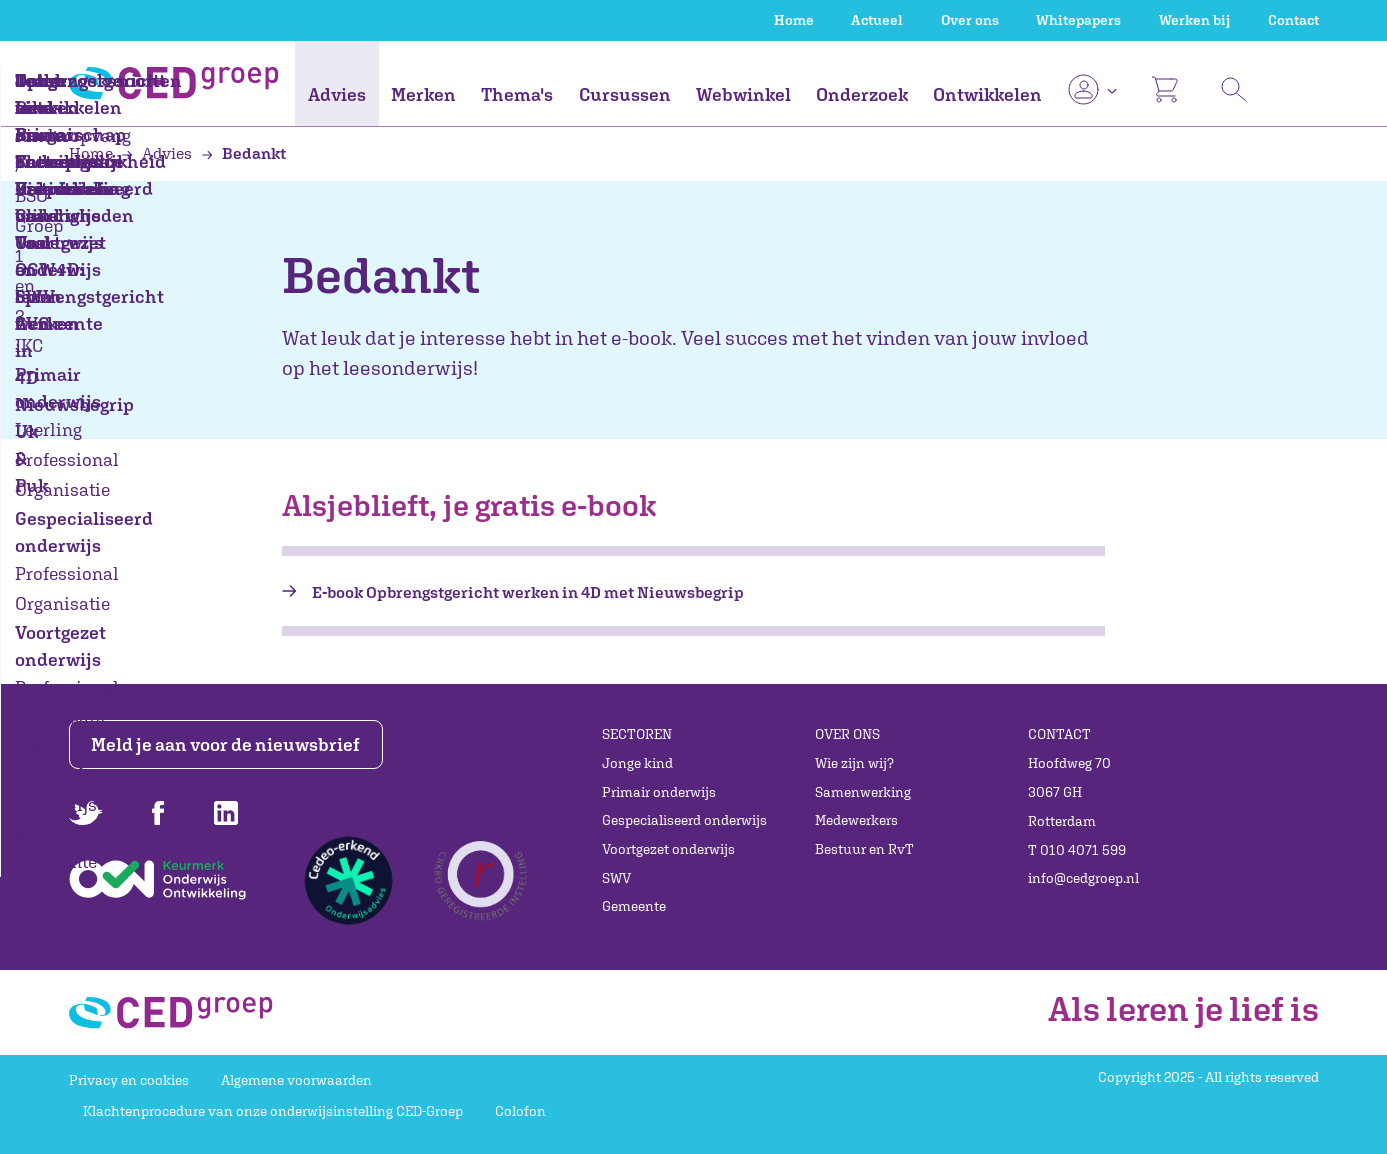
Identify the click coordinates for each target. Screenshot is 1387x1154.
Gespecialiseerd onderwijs (684, 820)
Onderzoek (862, 94)
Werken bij (1194, 20)
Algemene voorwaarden (296, 1080)
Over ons (970, 20)
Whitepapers (1078, 20)
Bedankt (244, 153)
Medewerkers (856, 820)
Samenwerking (863, 792)
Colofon (520, 1111)
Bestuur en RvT (864, 849)
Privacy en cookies (129, 1080)
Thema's (517, 94)
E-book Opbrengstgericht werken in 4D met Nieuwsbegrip (528, 592)
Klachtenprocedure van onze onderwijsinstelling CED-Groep (273, 1111)
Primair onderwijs (659, 792)
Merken (423, 94)
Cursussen (625, 94)
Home (794, 20)
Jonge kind (637, 763)
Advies (337, 94)
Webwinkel (743, 94)
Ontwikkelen (987, 94)
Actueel (877, 20)
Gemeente (634, 906)
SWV (616, 878)
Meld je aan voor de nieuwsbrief (225, 744)
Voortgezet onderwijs (668, 849)
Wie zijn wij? (854, 763)
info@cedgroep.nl (1083, 878)
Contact (1293, 20)
